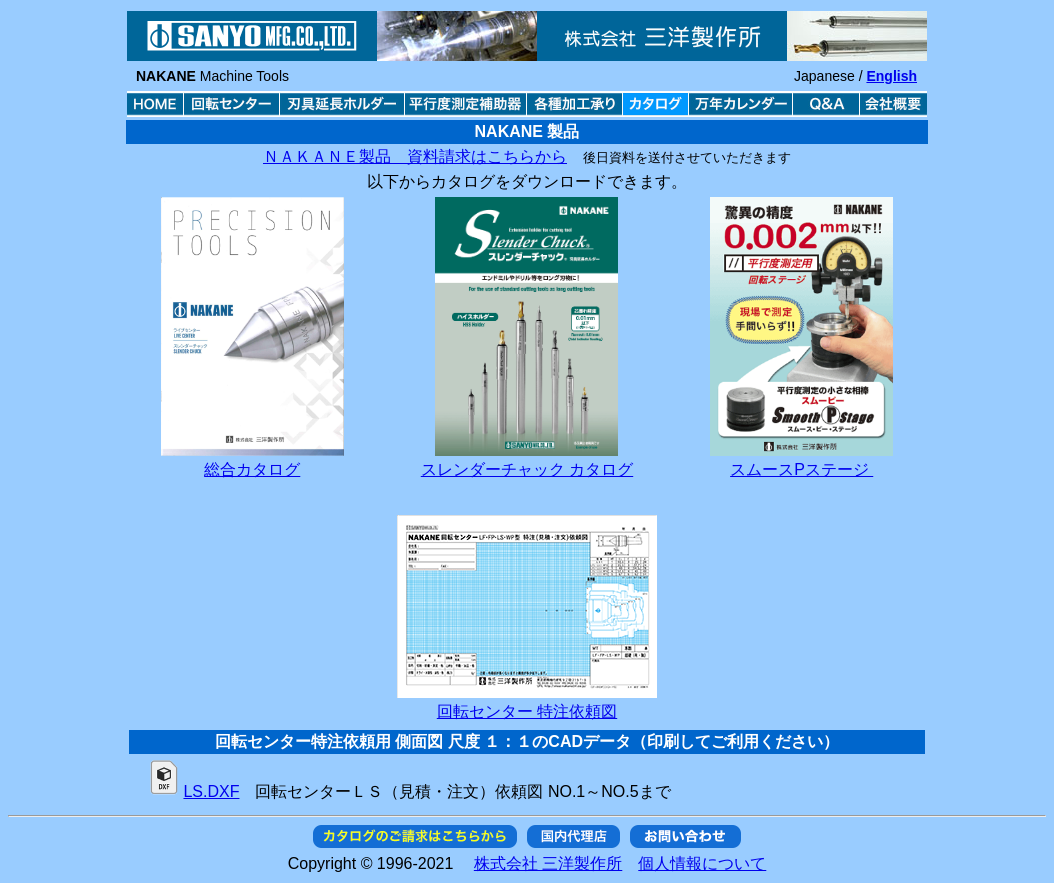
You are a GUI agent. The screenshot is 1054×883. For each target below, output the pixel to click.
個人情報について (702, 863)
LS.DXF (211, 791)
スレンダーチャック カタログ (527, 469)
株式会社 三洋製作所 (548, 863)
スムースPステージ (801, 469)
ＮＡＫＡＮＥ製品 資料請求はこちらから (415, 156)
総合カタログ (252, 469)
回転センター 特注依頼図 (527, 711)
